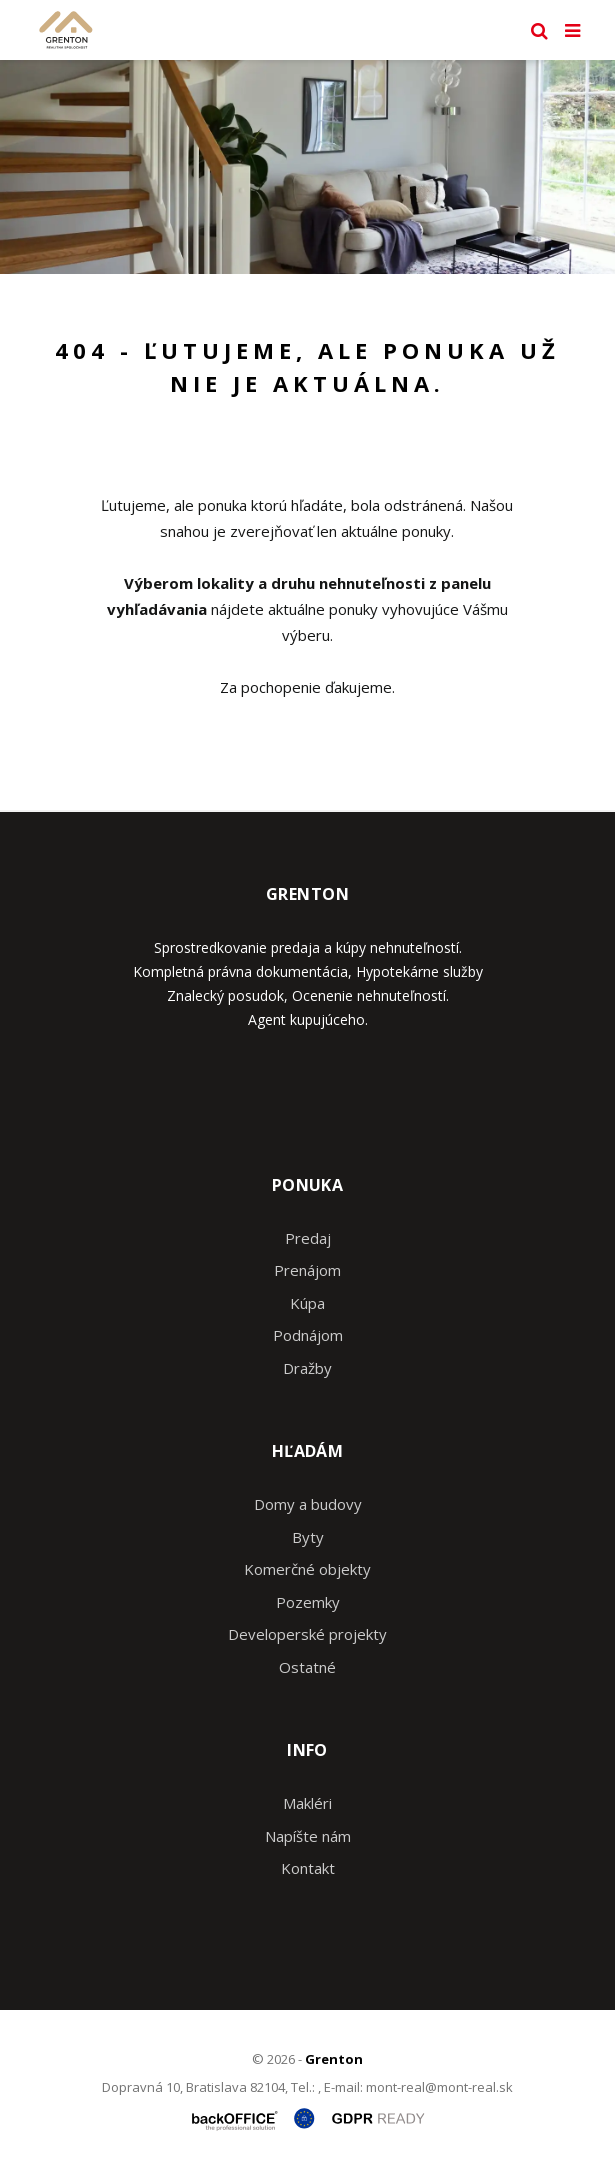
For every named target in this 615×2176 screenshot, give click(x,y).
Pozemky (308, 1602)
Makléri (307, 1803)
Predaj (308, 1238)
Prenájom (307, 1270)
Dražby (307, 1368)
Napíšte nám (308, 1836)
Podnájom (308, 1335)
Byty (308, 1537)
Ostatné (307, 1667)
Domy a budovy (308, 1504)
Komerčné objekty (307, 1569)
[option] (307, 167)
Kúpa (307, 1303)
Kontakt (308, 1868)
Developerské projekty (307, 1634)
